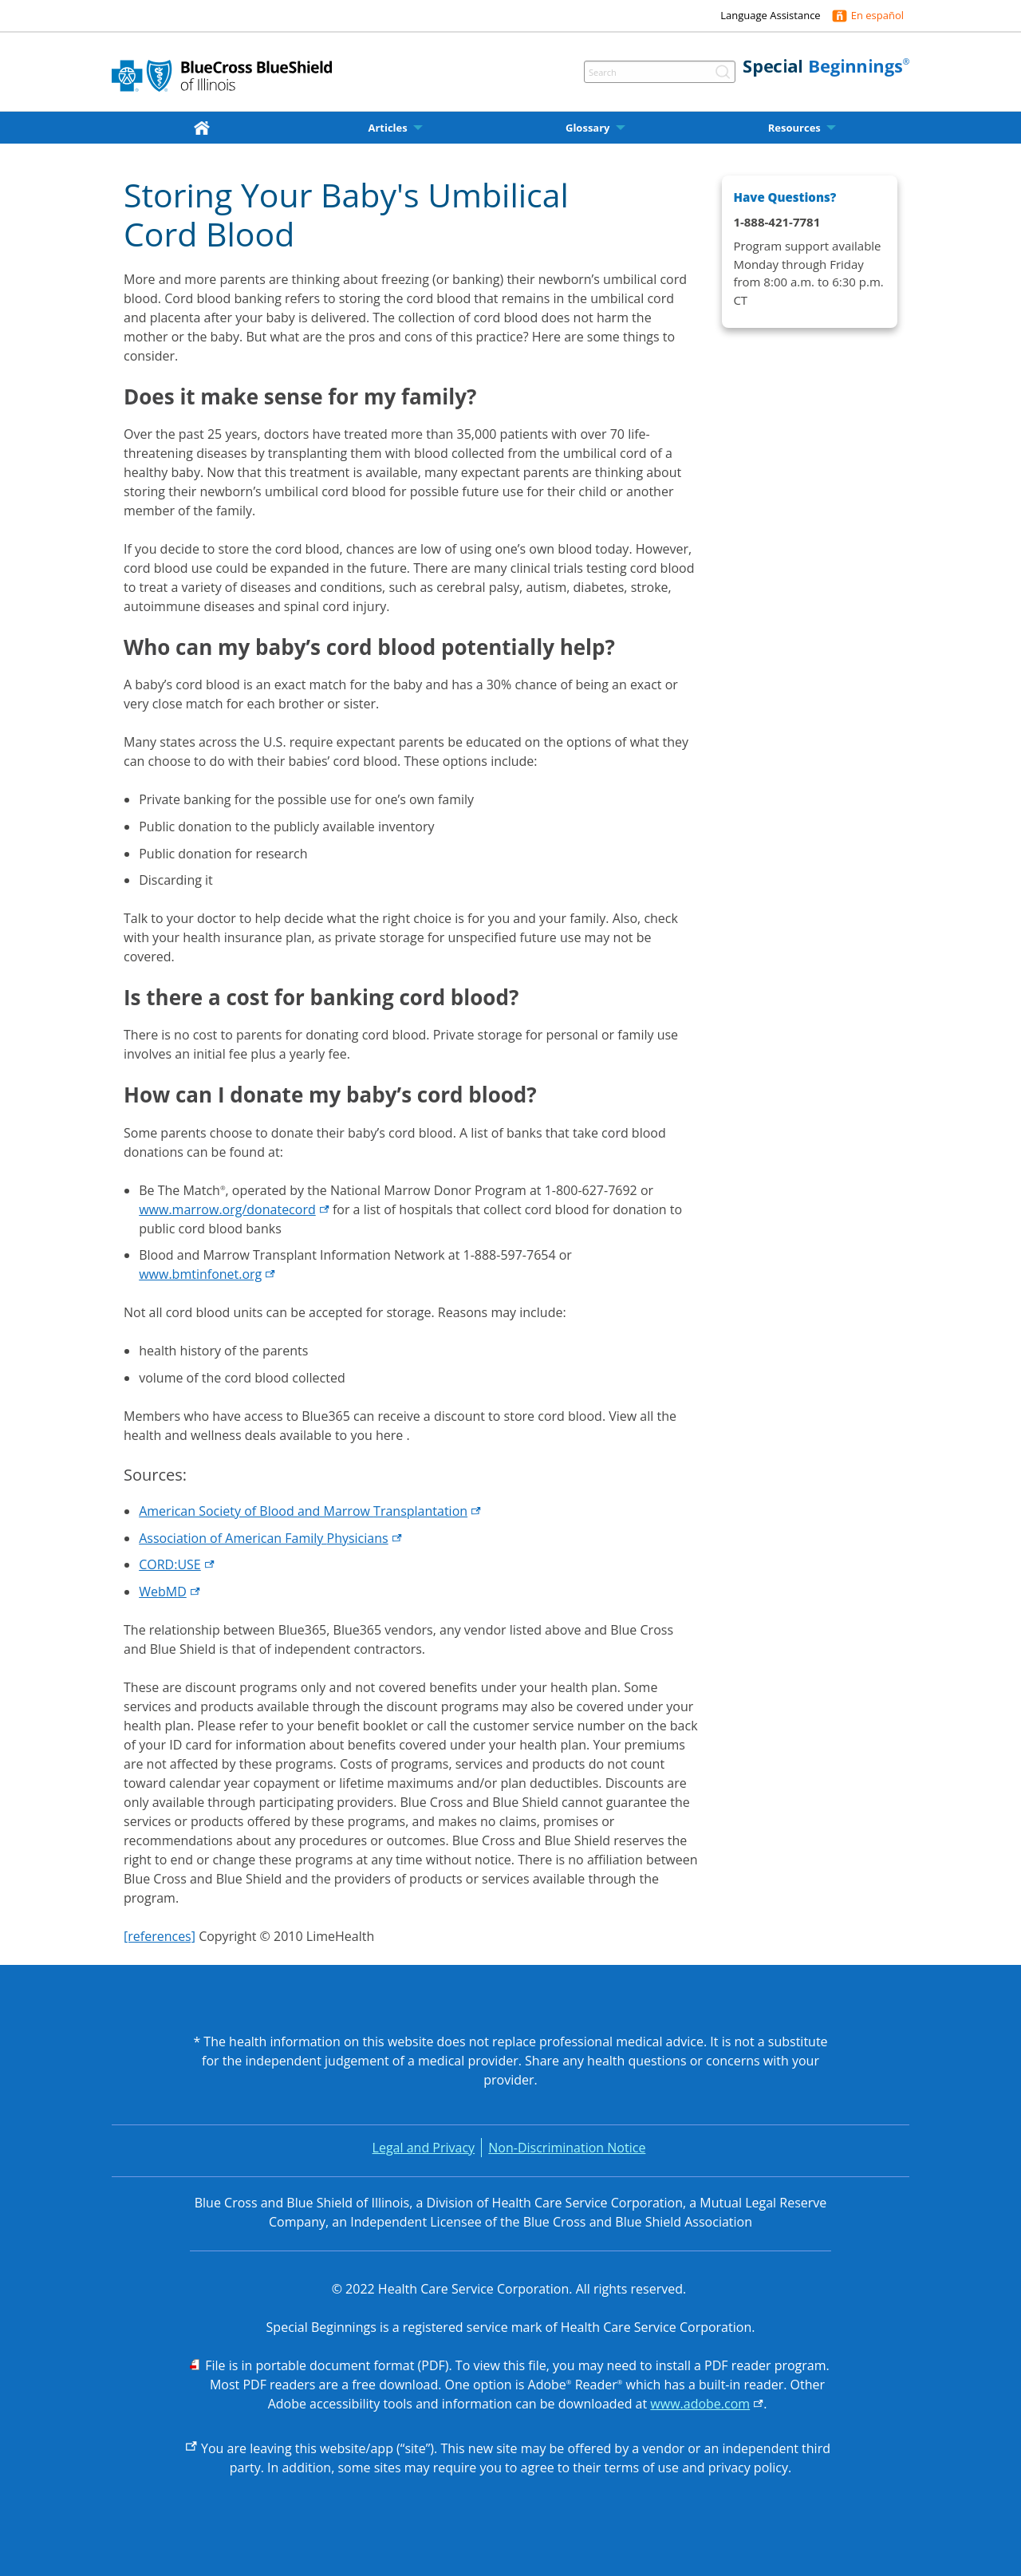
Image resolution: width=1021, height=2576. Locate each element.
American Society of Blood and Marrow (310, 1511)
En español (877, 15)
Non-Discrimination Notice (566, 2147)
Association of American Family (270, 1538)
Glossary (588, 128)
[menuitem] (205, 128)
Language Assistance (770, 15)
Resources (794, 128)
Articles (387, 128)
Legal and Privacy (424, 2147)
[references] (159, 1936)
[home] (205, 127)
